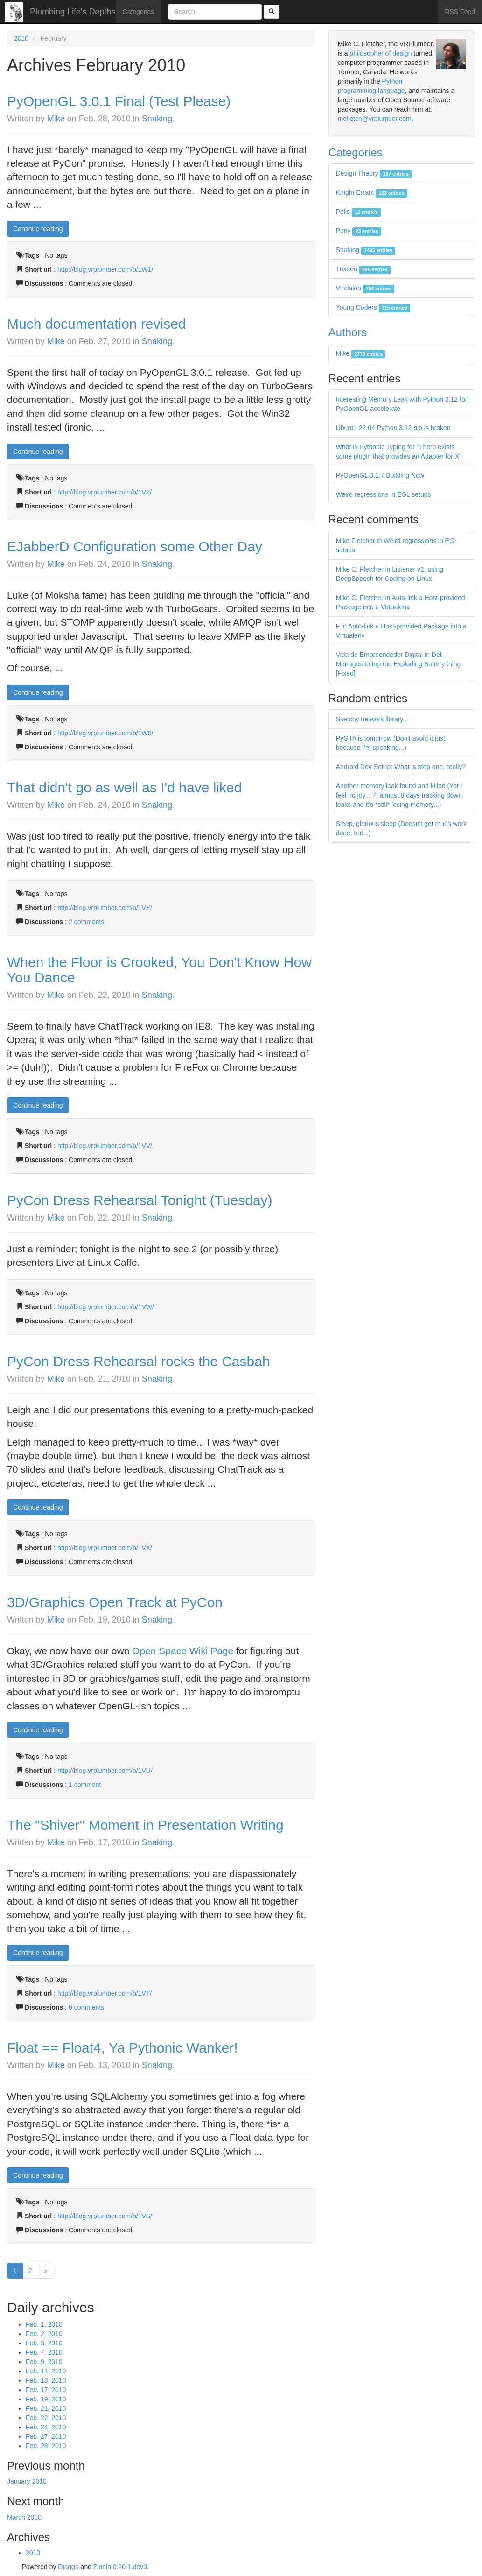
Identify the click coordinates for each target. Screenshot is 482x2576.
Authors (347, 332)
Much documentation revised (96, 324)
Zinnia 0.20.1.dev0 (120, 2566)
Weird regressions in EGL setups (383, 494)
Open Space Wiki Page (182, 1650)
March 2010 (24, 2517)
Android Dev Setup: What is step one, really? (401, 766)
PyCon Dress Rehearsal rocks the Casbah (138, 1361)
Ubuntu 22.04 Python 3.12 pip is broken (393, 427)
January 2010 (27, 2481)
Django (68, 2566)
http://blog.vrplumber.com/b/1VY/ (104, 907)
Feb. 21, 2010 (46, 2408)
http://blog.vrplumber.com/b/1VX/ (104, 1548)
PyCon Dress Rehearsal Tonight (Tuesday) (139, 1200)
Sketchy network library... (372, 719)
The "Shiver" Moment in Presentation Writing (145, 1825)
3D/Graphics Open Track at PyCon (115, 1602)
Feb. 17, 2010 (46, 2389)
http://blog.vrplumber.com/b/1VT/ (104, 1993)
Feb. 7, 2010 (44, 2352)
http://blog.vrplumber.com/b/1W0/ (105, 733)
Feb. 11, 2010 (46, 2371)
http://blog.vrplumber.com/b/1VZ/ (104, 492)
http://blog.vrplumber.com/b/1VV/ (104, 1146)
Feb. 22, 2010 (46, 2417)
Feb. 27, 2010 (46, 2436)
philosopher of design (380, 53)
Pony (358, 230)
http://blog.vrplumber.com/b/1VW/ (105, 1307)
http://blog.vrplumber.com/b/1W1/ (105, 269)
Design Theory (374, 173)
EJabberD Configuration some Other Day (134, 546)
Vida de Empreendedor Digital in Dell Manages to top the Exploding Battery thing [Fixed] (398, 664)
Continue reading (38, 229)
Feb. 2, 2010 (44, 2333)
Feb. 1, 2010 (44, 2324)
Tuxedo (363, 269)
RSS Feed (460, 11)
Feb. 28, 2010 (46, 2445)
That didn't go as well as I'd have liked (124, 787)
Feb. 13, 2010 (46, 2380)
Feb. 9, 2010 (44, 2361)
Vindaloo (365, 288)
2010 (21, 38)
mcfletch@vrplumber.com (375, 118)
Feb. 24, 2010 (46, 2427)
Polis (358, 211)
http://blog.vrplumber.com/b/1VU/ (105, 1770)
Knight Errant (371, 192)
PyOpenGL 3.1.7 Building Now (380, 475)
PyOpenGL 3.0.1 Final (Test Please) (119, 101)
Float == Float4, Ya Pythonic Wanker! (122, 2047)
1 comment (85, 1784)
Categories (138, 11)
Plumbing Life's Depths (73, 11)
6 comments (86, 2007)
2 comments (86, 921)
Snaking (157, 118)
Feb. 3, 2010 (44, 2343)
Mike (56, 118)
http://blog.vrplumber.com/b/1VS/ (104, 2216)
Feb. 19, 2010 (46, 2399)
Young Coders (373, 307)
